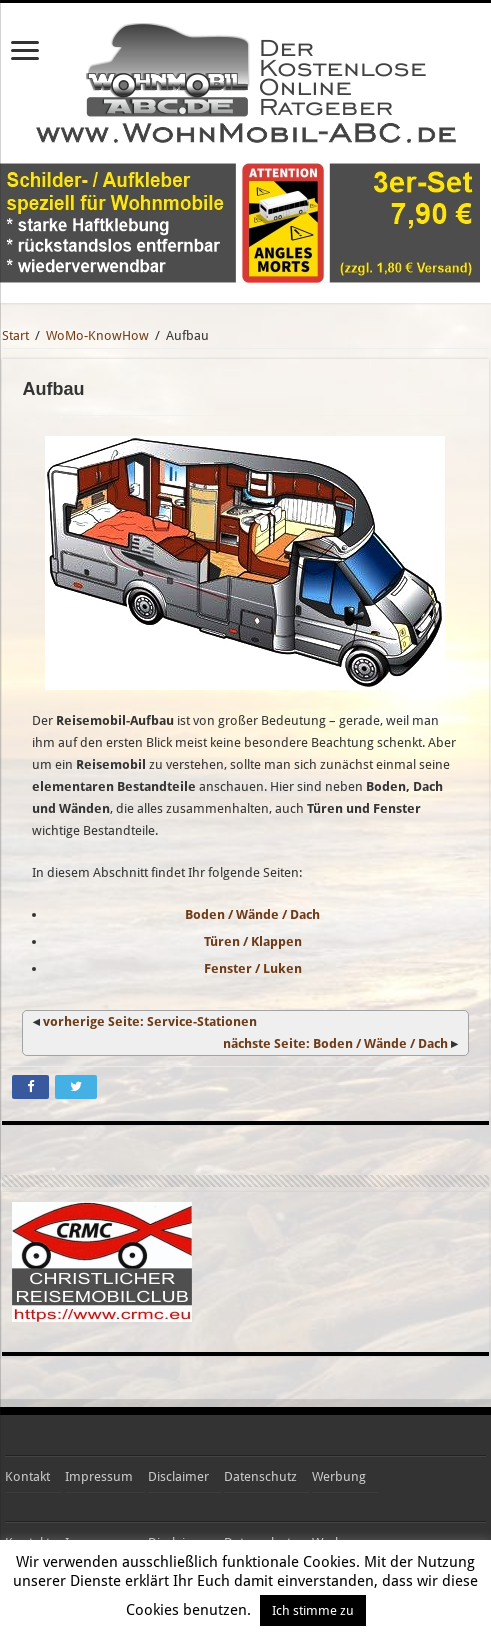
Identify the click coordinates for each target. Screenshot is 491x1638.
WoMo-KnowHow (97, 335)
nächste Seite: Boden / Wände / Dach (335, 1043)
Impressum (99, 1476)
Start (15, 335)
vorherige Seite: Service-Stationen (150, 1021)
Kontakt (27, 1476)
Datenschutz (260, 1476)
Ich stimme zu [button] (313, 1610)
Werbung (339, 1476)
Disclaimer (178, 1476)
